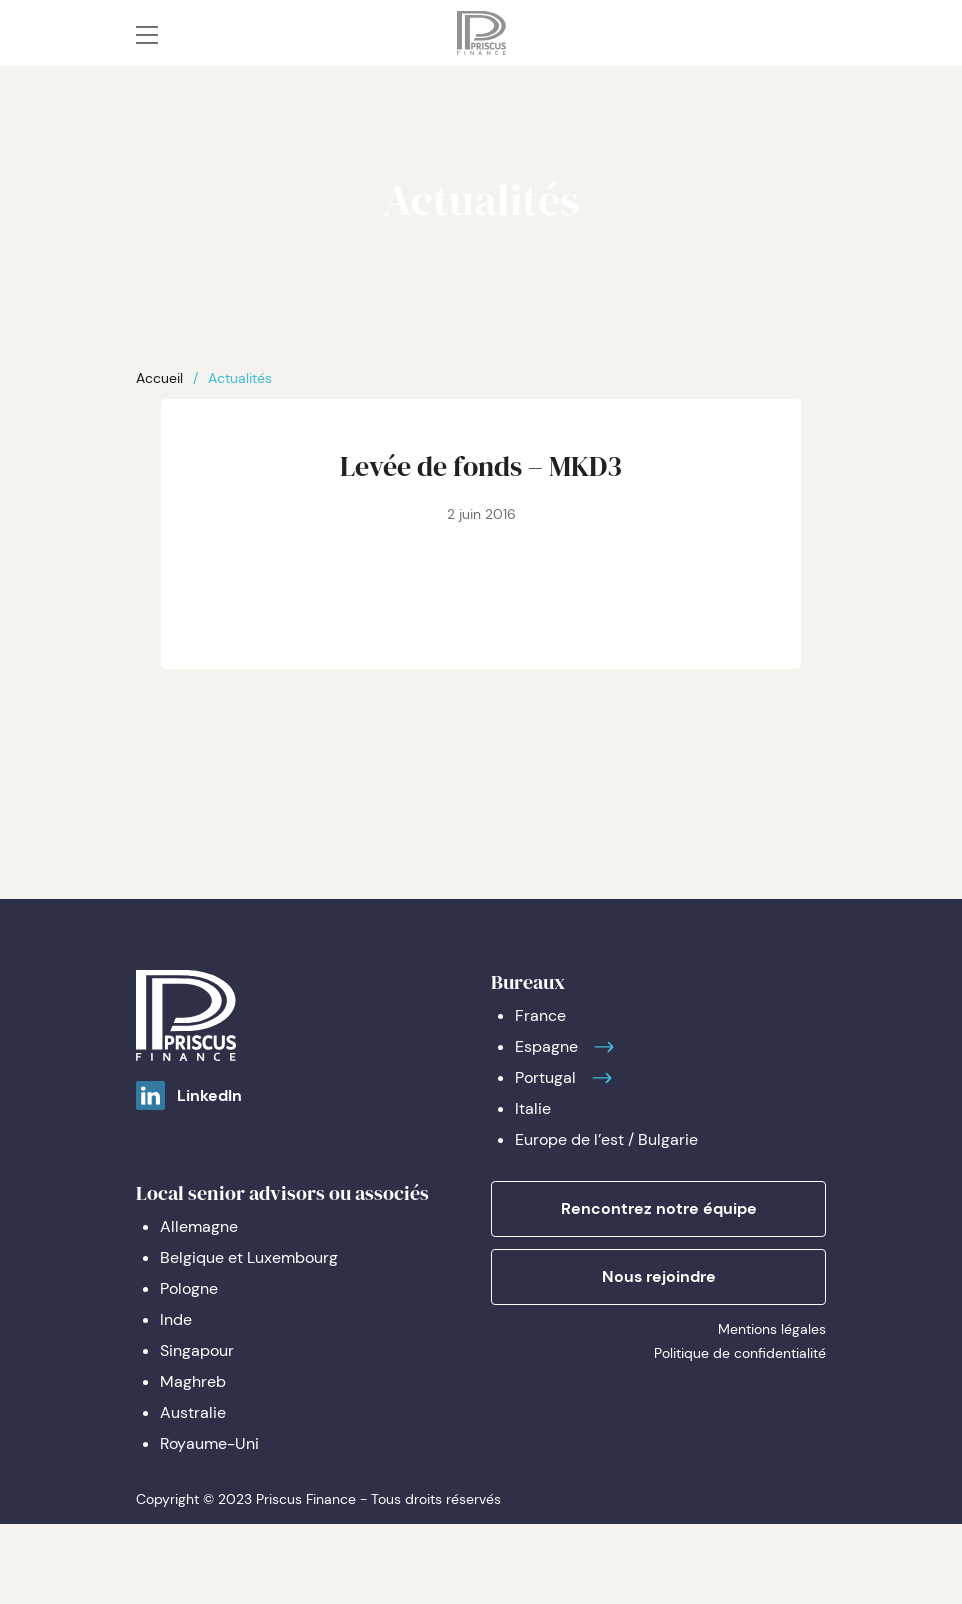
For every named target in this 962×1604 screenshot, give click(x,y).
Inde (176, 1319)
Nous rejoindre (659, 1276)
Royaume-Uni (209, 1443)
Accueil (159, 378)
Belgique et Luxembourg (249, 1257)
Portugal (545, 1077)
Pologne (189, 1288)
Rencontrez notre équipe (659, 1208)
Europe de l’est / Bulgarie (606, 1139)
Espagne (546, 1046)
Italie (533, 1108)
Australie (193, 1412)
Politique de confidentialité (740, 1353)
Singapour (197, 1350)
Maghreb (193, 1381)
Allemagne (199, 1226)
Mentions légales (772, 1329)
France (540, 1015)
